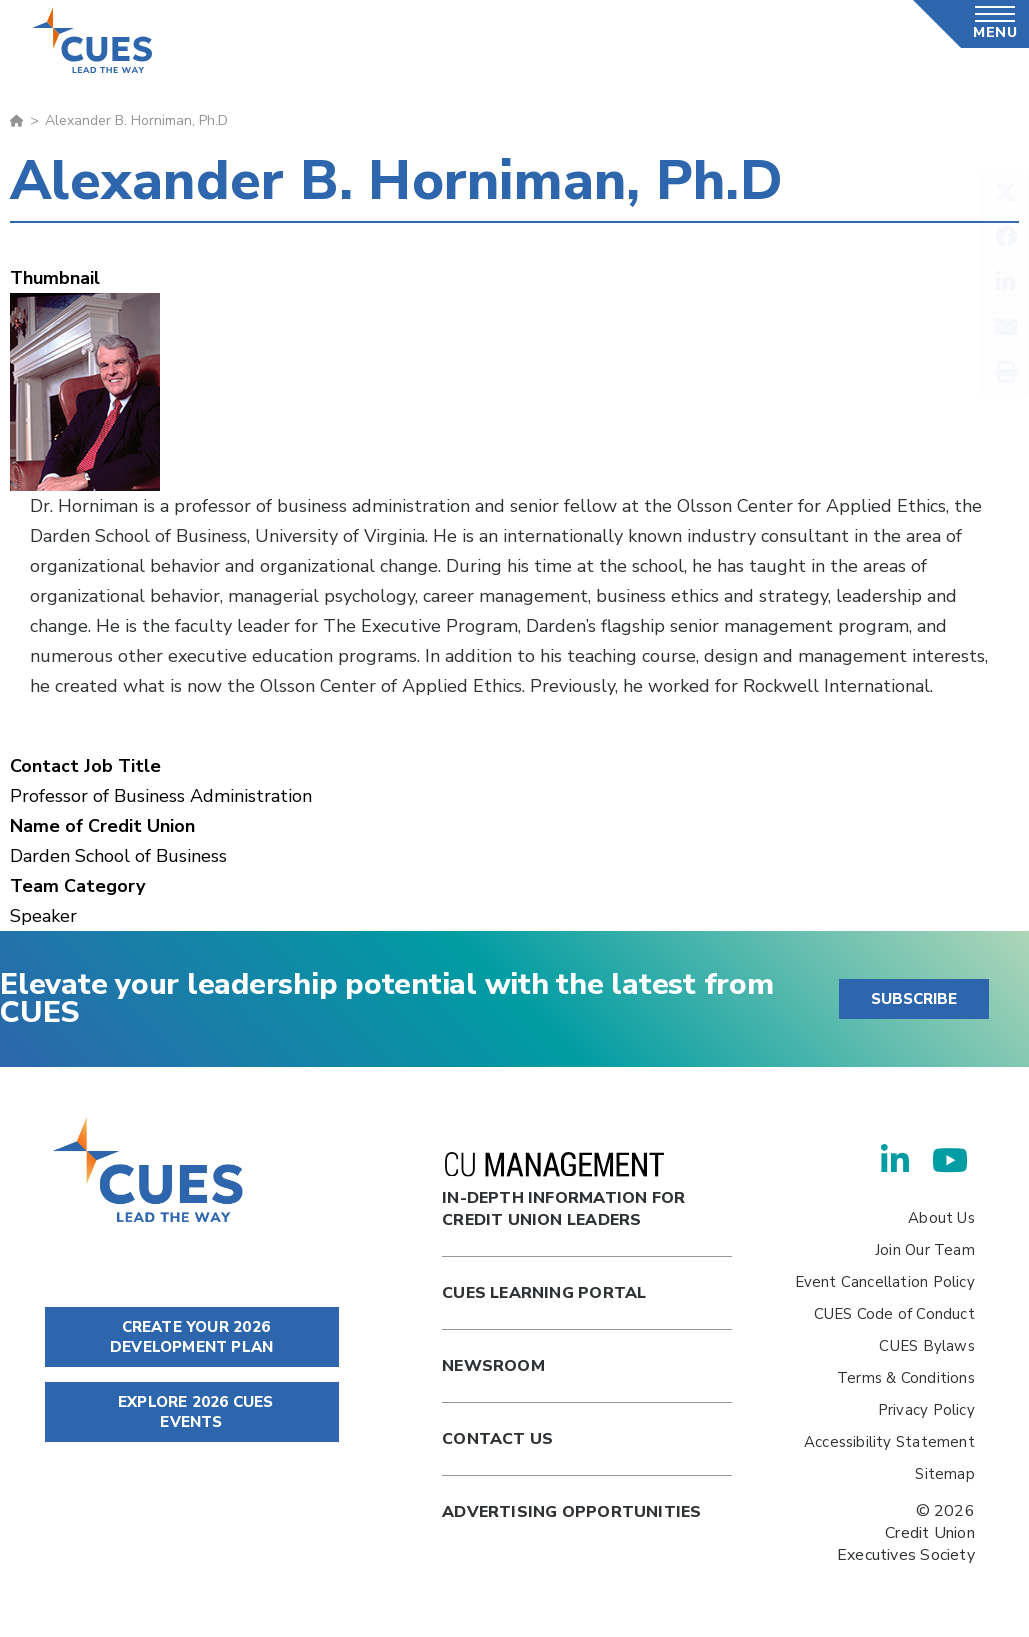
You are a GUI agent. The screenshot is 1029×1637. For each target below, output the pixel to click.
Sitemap (944, 1474)
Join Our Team (925, 1250)
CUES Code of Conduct (894, 1314)
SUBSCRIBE (914, 999)
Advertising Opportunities (571, 1512)
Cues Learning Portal (544, 1293)
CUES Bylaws (926, 1346)
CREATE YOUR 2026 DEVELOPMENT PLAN (191, 1337)
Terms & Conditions (906, 1378)
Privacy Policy (926, 1410)
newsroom (493, 1366)
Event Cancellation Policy (885, 1282)
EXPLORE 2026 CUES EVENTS (192, 1412)
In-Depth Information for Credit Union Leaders (563, 1191)
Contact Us (497, 1439)
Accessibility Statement (889, 1442)
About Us (941, 1218)
